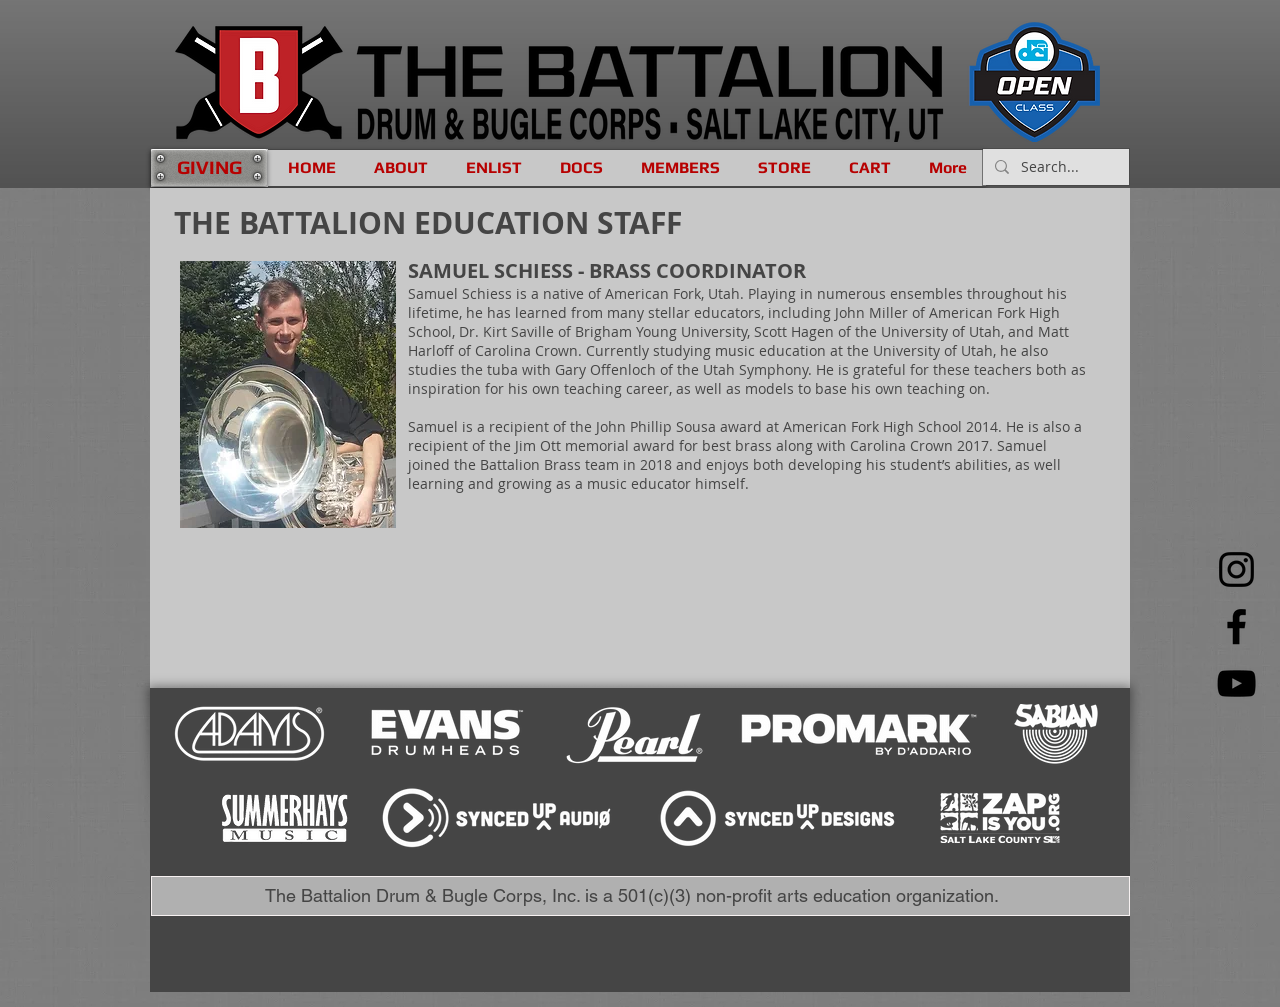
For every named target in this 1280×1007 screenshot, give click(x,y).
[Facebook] (1236, 626)
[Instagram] (1236, 569)
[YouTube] (1236, 683)
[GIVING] (209, 167)
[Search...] (1054, 167)
